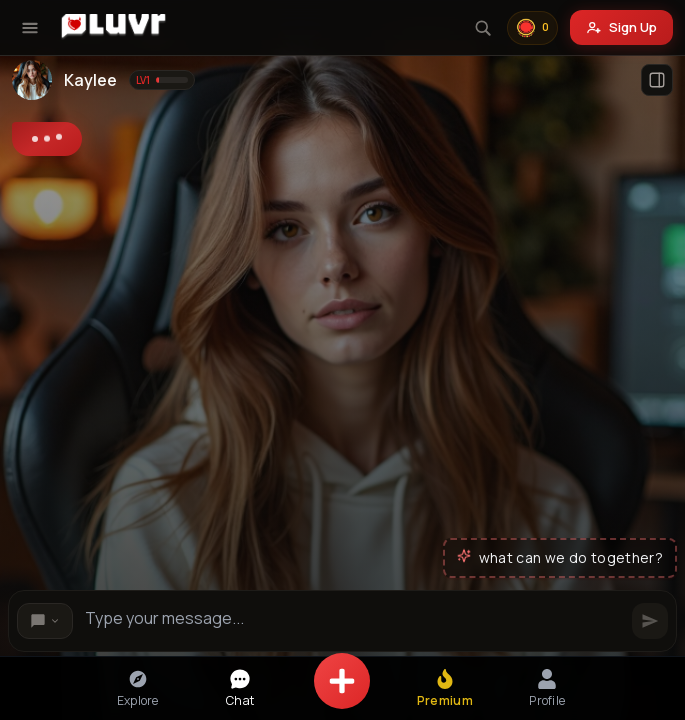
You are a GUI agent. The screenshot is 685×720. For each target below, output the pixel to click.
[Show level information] (162, 80)
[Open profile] (657, 80)
